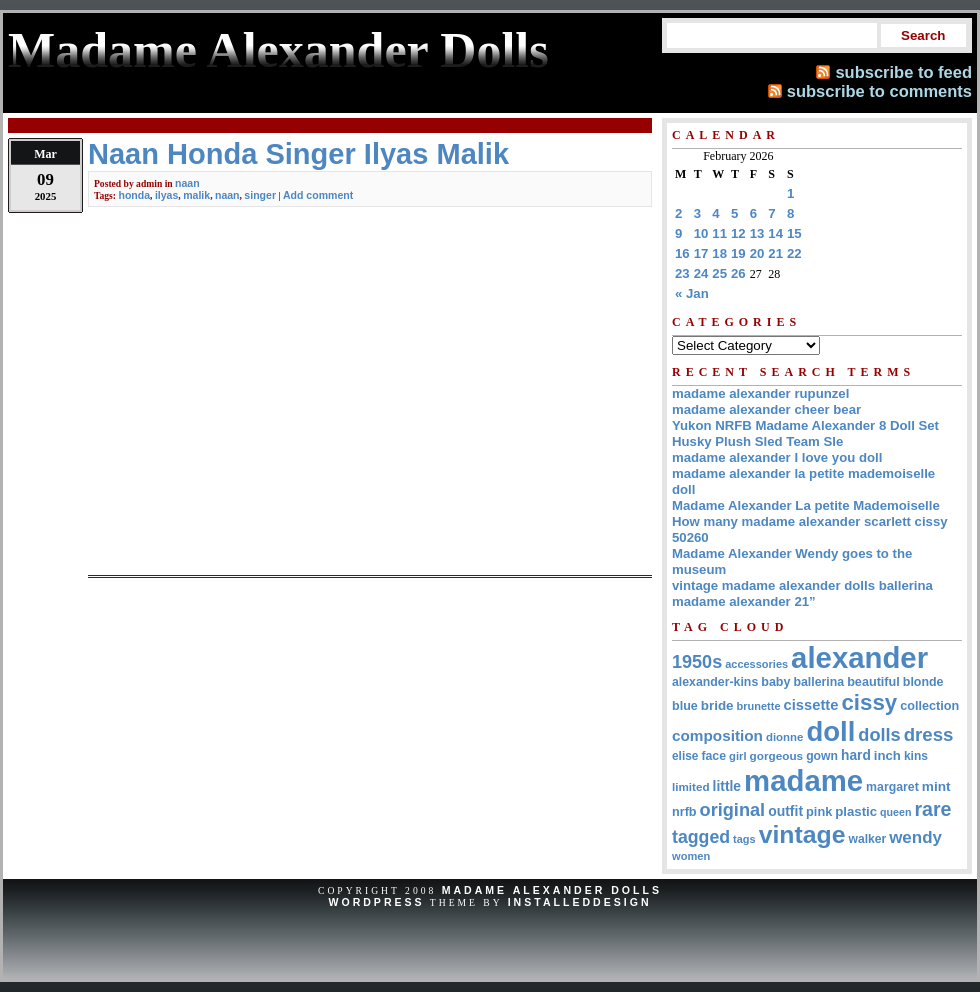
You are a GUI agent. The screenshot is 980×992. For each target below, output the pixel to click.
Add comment (318, 195)
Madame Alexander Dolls (552, 890)
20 (757, 253)
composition (717, 735)
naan (187, 183)
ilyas (166, 195)
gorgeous (777, 755)
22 (794, 253)
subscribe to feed (903, 72)
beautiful (873, 682)
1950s (697, 662)
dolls (879, 735)
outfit (785, 811)
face (713, 756)
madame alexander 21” (744, 601)
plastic (856, 811)
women (691, 856)
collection (929, 706)
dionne (784, 737)
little (727, 786)
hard (856, 755)
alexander (859, 657)
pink (819, 811)
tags (744, 839)
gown (822, 756)
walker (868, 839)
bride (717, 705)
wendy (915, 837)
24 (701, 273)
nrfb (684, 812)
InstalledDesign (580, 902)
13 (757, 233)
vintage (802, 834)
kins (916, 756)
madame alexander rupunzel (760, 393)
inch (887, 755)
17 (701, 253)
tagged (701, 837)
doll (830, 731)
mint (936, 786)
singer (260, 195)
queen (895, 812)
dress (929, 734)
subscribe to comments (879, 91)
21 (775, 253)
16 (682, 253)
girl (737, 756)
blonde (923, 682)
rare (932, 809)
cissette (811, 705)
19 (738, 253)
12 (738, 233)
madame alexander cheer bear (766, 409)
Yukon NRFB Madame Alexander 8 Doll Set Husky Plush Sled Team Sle (805, 433)
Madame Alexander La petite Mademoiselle (806, 505)
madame (803, 780)
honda (134, 195)
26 (738, 273)
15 (794, 233)
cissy (869, 702)
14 (775, 233)
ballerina (818, 682)
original (733, 810)
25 (719, 273)
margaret (892, 787)
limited (691, 786)
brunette (759, 706)
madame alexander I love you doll (777, 457)
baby (775, 682)
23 (682, 273)
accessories (756, 664)
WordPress (376, 902)
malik (196, 195)
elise (685, 756)
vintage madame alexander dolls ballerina (802, 585)
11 (719, 233)
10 (701, 233)
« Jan (692, 293)
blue (685, 706)
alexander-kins (715, 682)
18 (719, 253)
